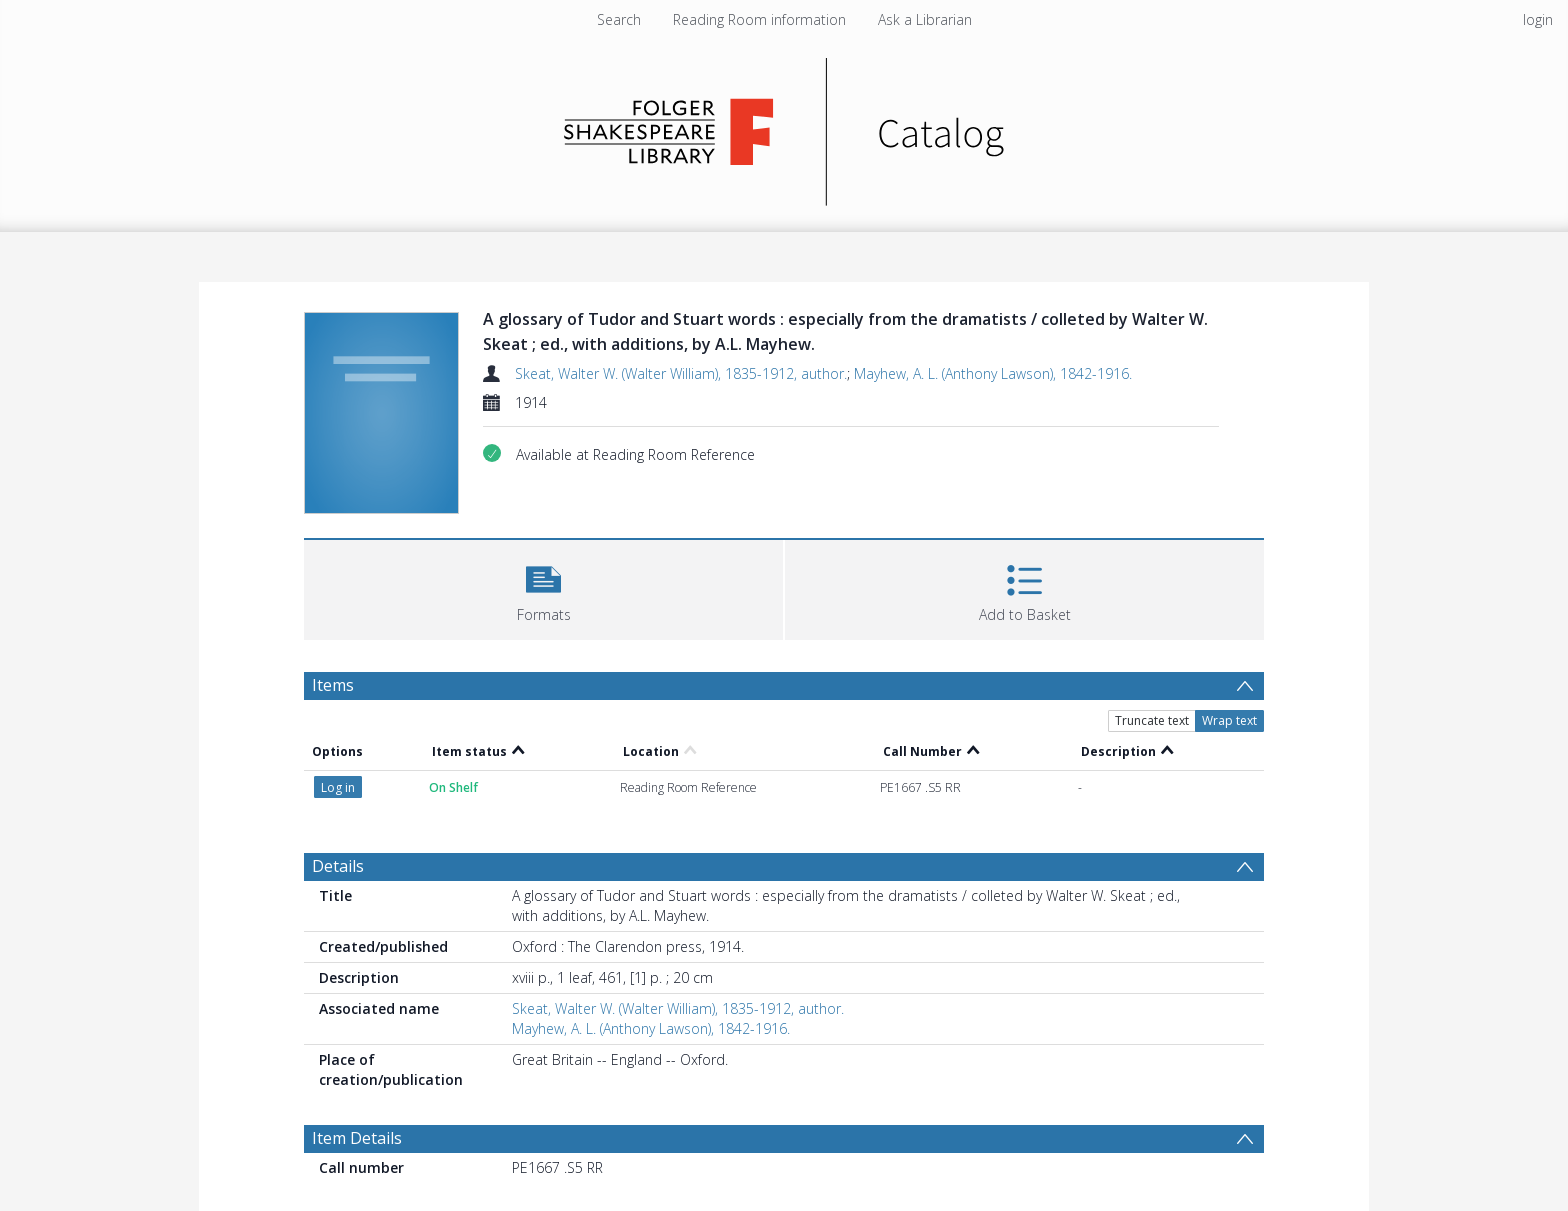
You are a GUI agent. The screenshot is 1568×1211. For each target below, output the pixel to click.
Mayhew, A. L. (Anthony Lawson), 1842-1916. (993, 373)
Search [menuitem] (619, 19)
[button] (543, 587)
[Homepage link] (784, 126)
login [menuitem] (1538, 19)
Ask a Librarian (925, 19)
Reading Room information (759, 19)
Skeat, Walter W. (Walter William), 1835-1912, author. (681, 373)
